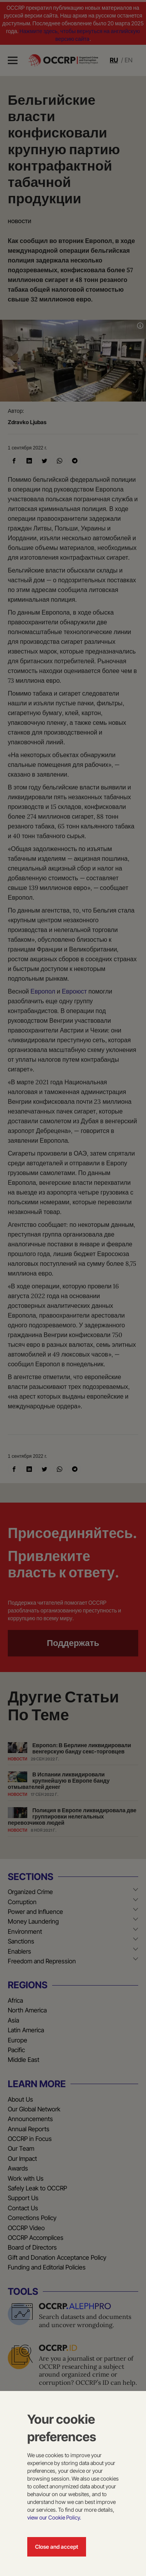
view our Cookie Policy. (54, 2517)
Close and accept (56, 2546)
